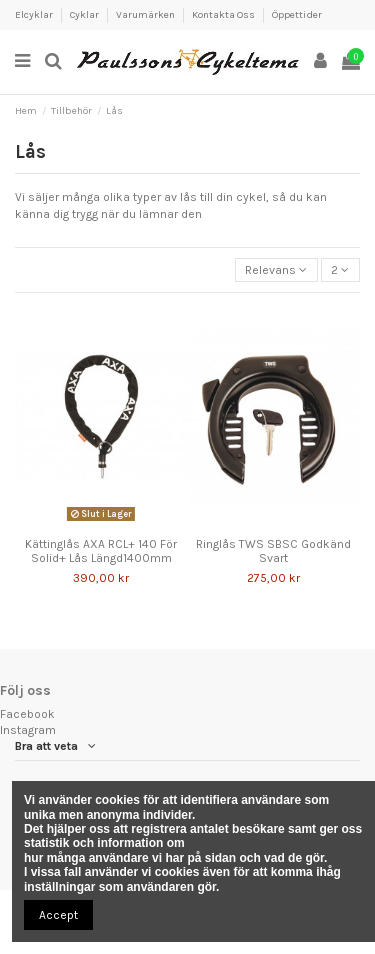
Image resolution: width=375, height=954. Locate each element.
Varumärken (146, 15)
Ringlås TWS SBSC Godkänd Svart (273, 551)
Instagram (28, 730)
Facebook (27, 714)
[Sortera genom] (276, 270)
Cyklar (85, 15)
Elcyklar (35, 15)
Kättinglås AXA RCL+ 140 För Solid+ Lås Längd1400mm (101, 551)
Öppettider (297, 15)
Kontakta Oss (224, 15)
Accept (58, 915)
